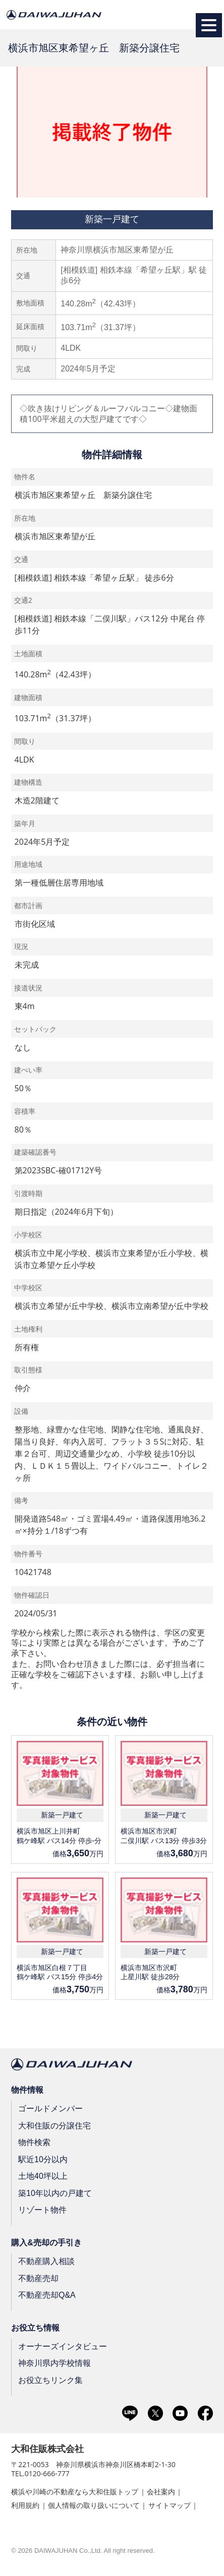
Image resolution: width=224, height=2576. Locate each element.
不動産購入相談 (46, 2261)
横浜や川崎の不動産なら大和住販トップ (74, 2491)
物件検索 (34, 2142)
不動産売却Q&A (47, 2295)
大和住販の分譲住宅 (54, 2125)
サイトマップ (169, 2505)
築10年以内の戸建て (55, 2193)
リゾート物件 (42, 2210)
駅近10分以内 (43, 2159)
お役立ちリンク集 (50, 2380)
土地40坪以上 (43, 2176)
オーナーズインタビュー (62, 2346)
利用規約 (25, 2505)
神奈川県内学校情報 (54, 2363)
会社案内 (161, 2491)
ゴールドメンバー (50, 2108)
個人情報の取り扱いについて (94, 2505)
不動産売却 (38, 2278)
